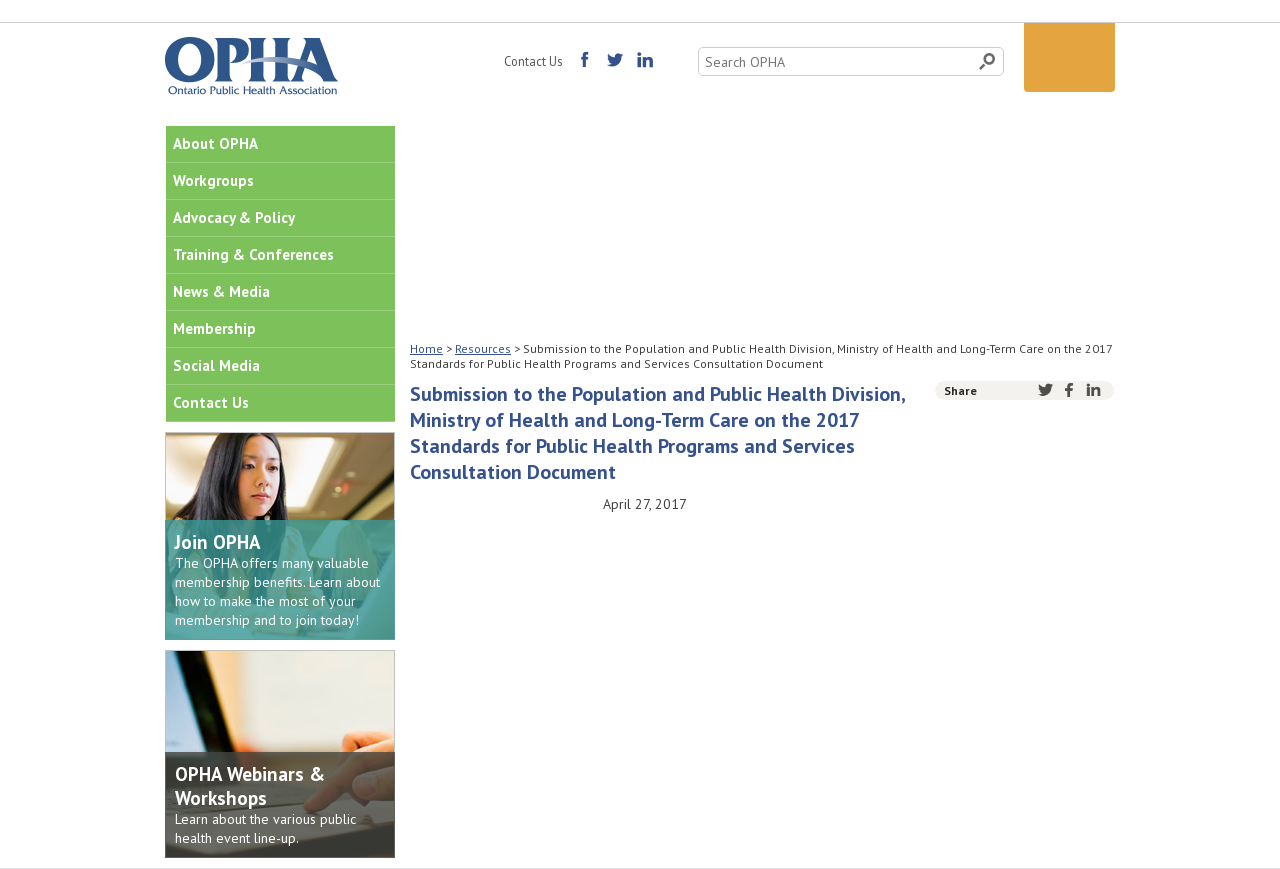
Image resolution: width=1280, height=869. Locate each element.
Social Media (216, 365)
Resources (483, 348)
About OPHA (215, 143)
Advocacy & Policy (234, 217)
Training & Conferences (253, 254)
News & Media (221, 291)
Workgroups (213, 180)
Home (426, 348)
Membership (214, 328)
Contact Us (533, 61)
